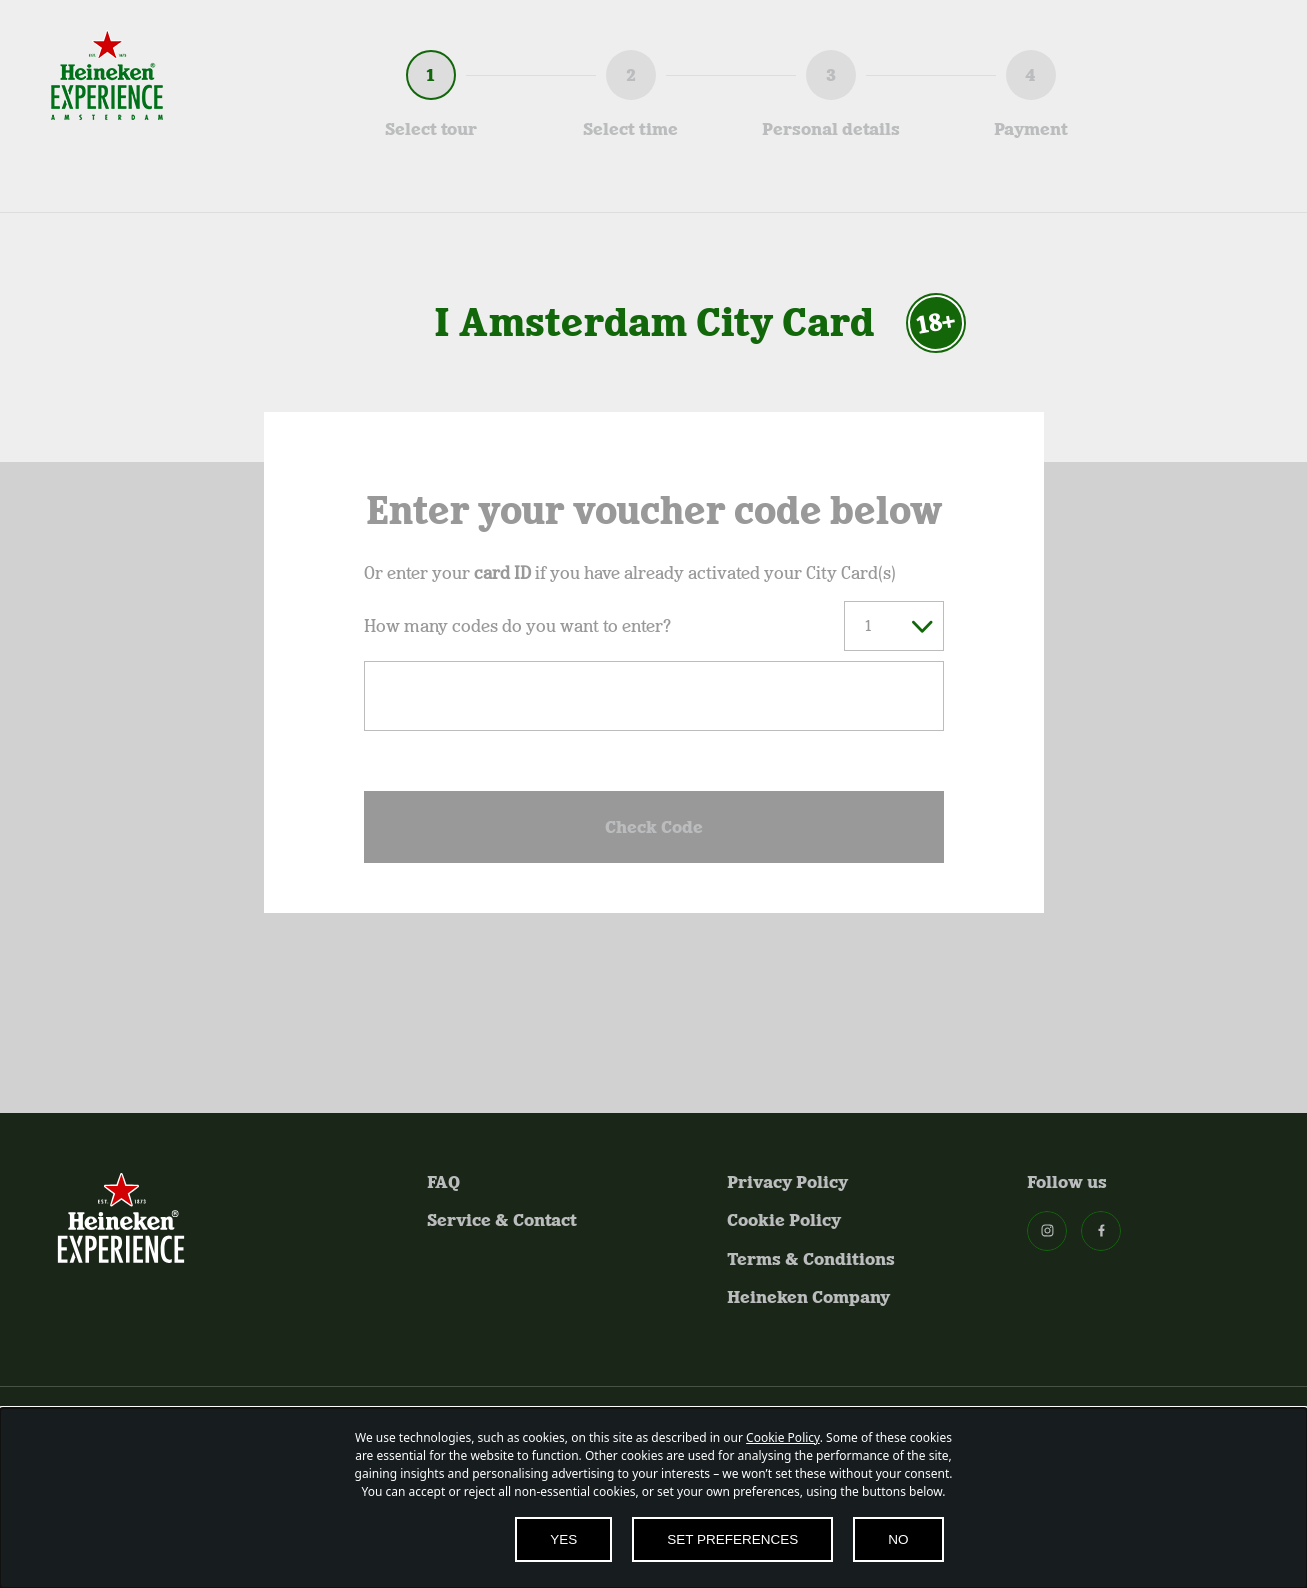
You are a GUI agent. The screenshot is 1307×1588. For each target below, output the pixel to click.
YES (563, 1539)
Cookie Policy (784, 1220)
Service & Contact (502, 1220)
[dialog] (653, 1498)
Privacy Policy (787, 1182)
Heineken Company (808, 1297)
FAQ (443, 1182)
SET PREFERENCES (732, 1539)
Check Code (654, 827)
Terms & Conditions (811, 1259)
